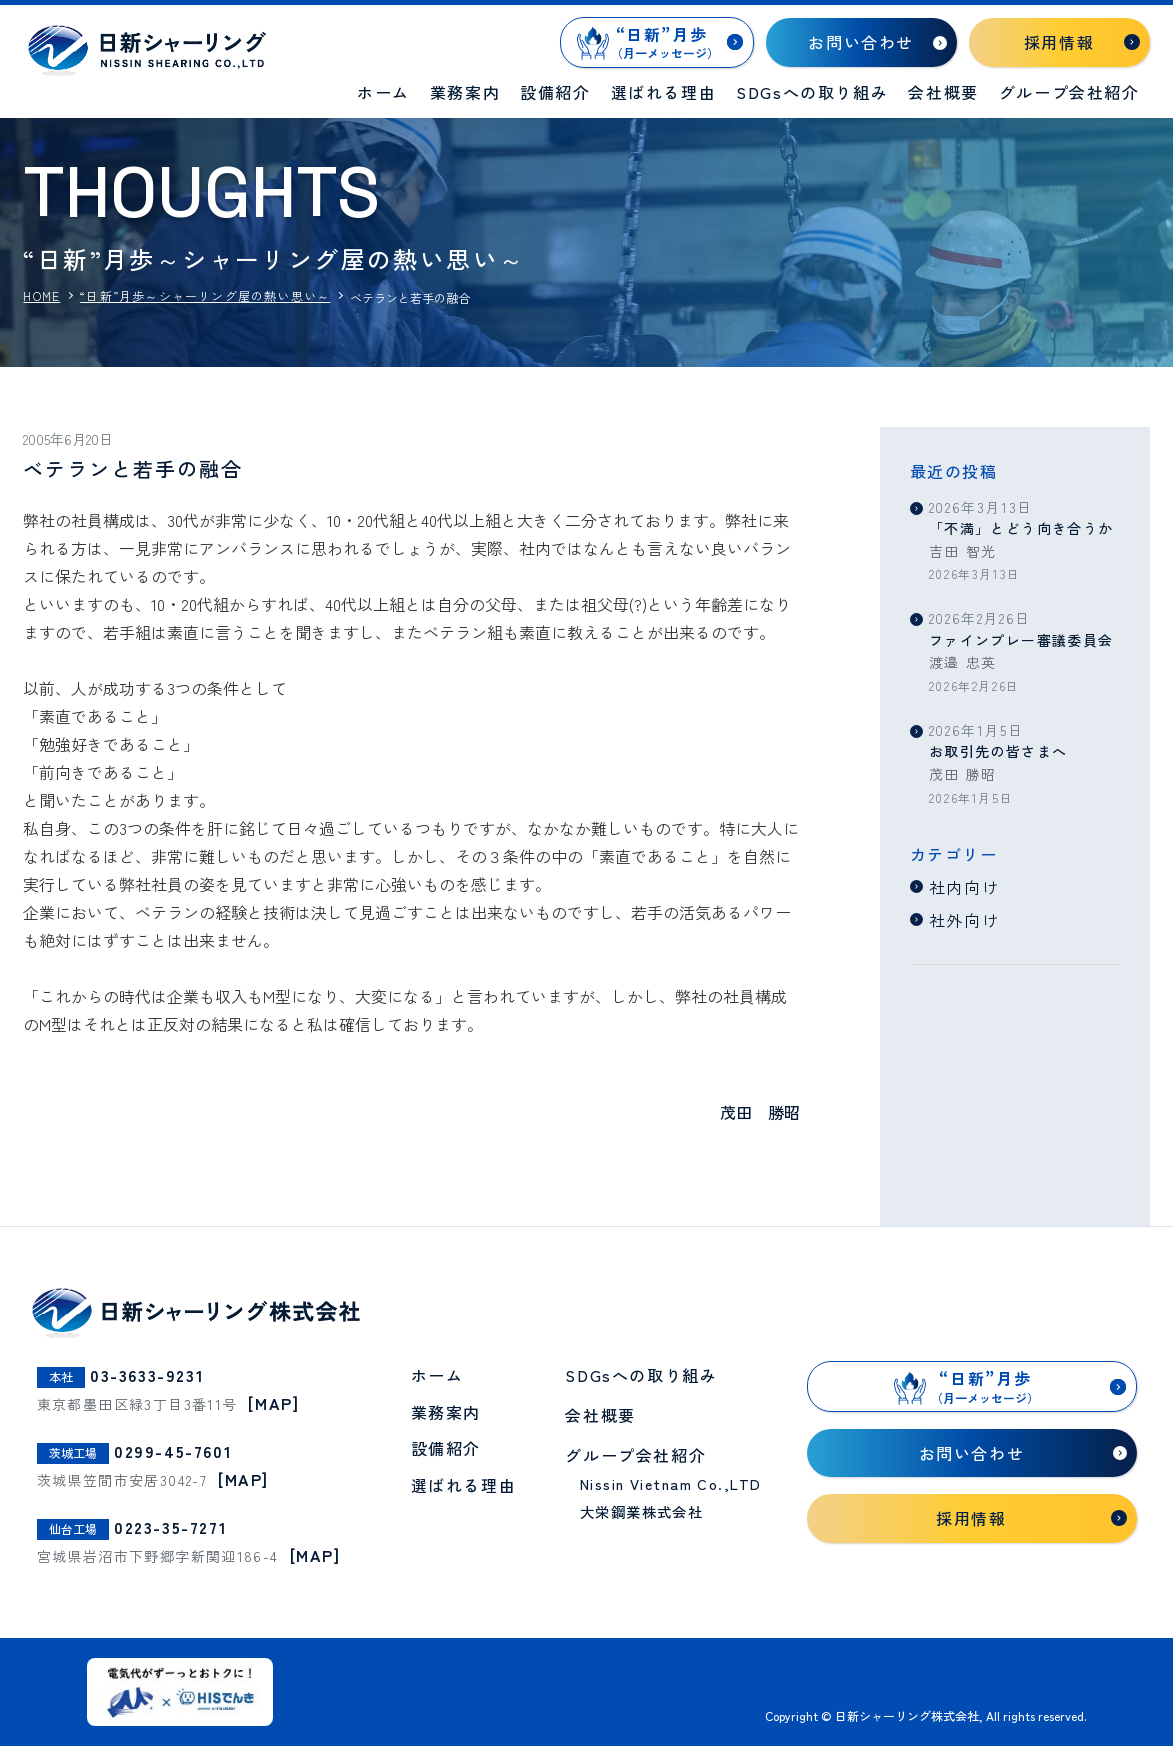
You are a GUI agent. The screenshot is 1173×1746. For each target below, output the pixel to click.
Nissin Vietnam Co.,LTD (671, 1483)
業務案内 (465, 92)
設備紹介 (555, 92)
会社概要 (943, 92)
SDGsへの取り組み (812, 92)
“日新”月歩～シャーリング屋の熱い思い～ (205, 296)
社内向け (964, 887)
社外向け (964, 920)
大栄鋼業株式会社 (642, 1511)
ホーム (383, 92)
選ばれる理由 (664, 92)
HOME (41, 296)
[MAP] (273, 1403)
